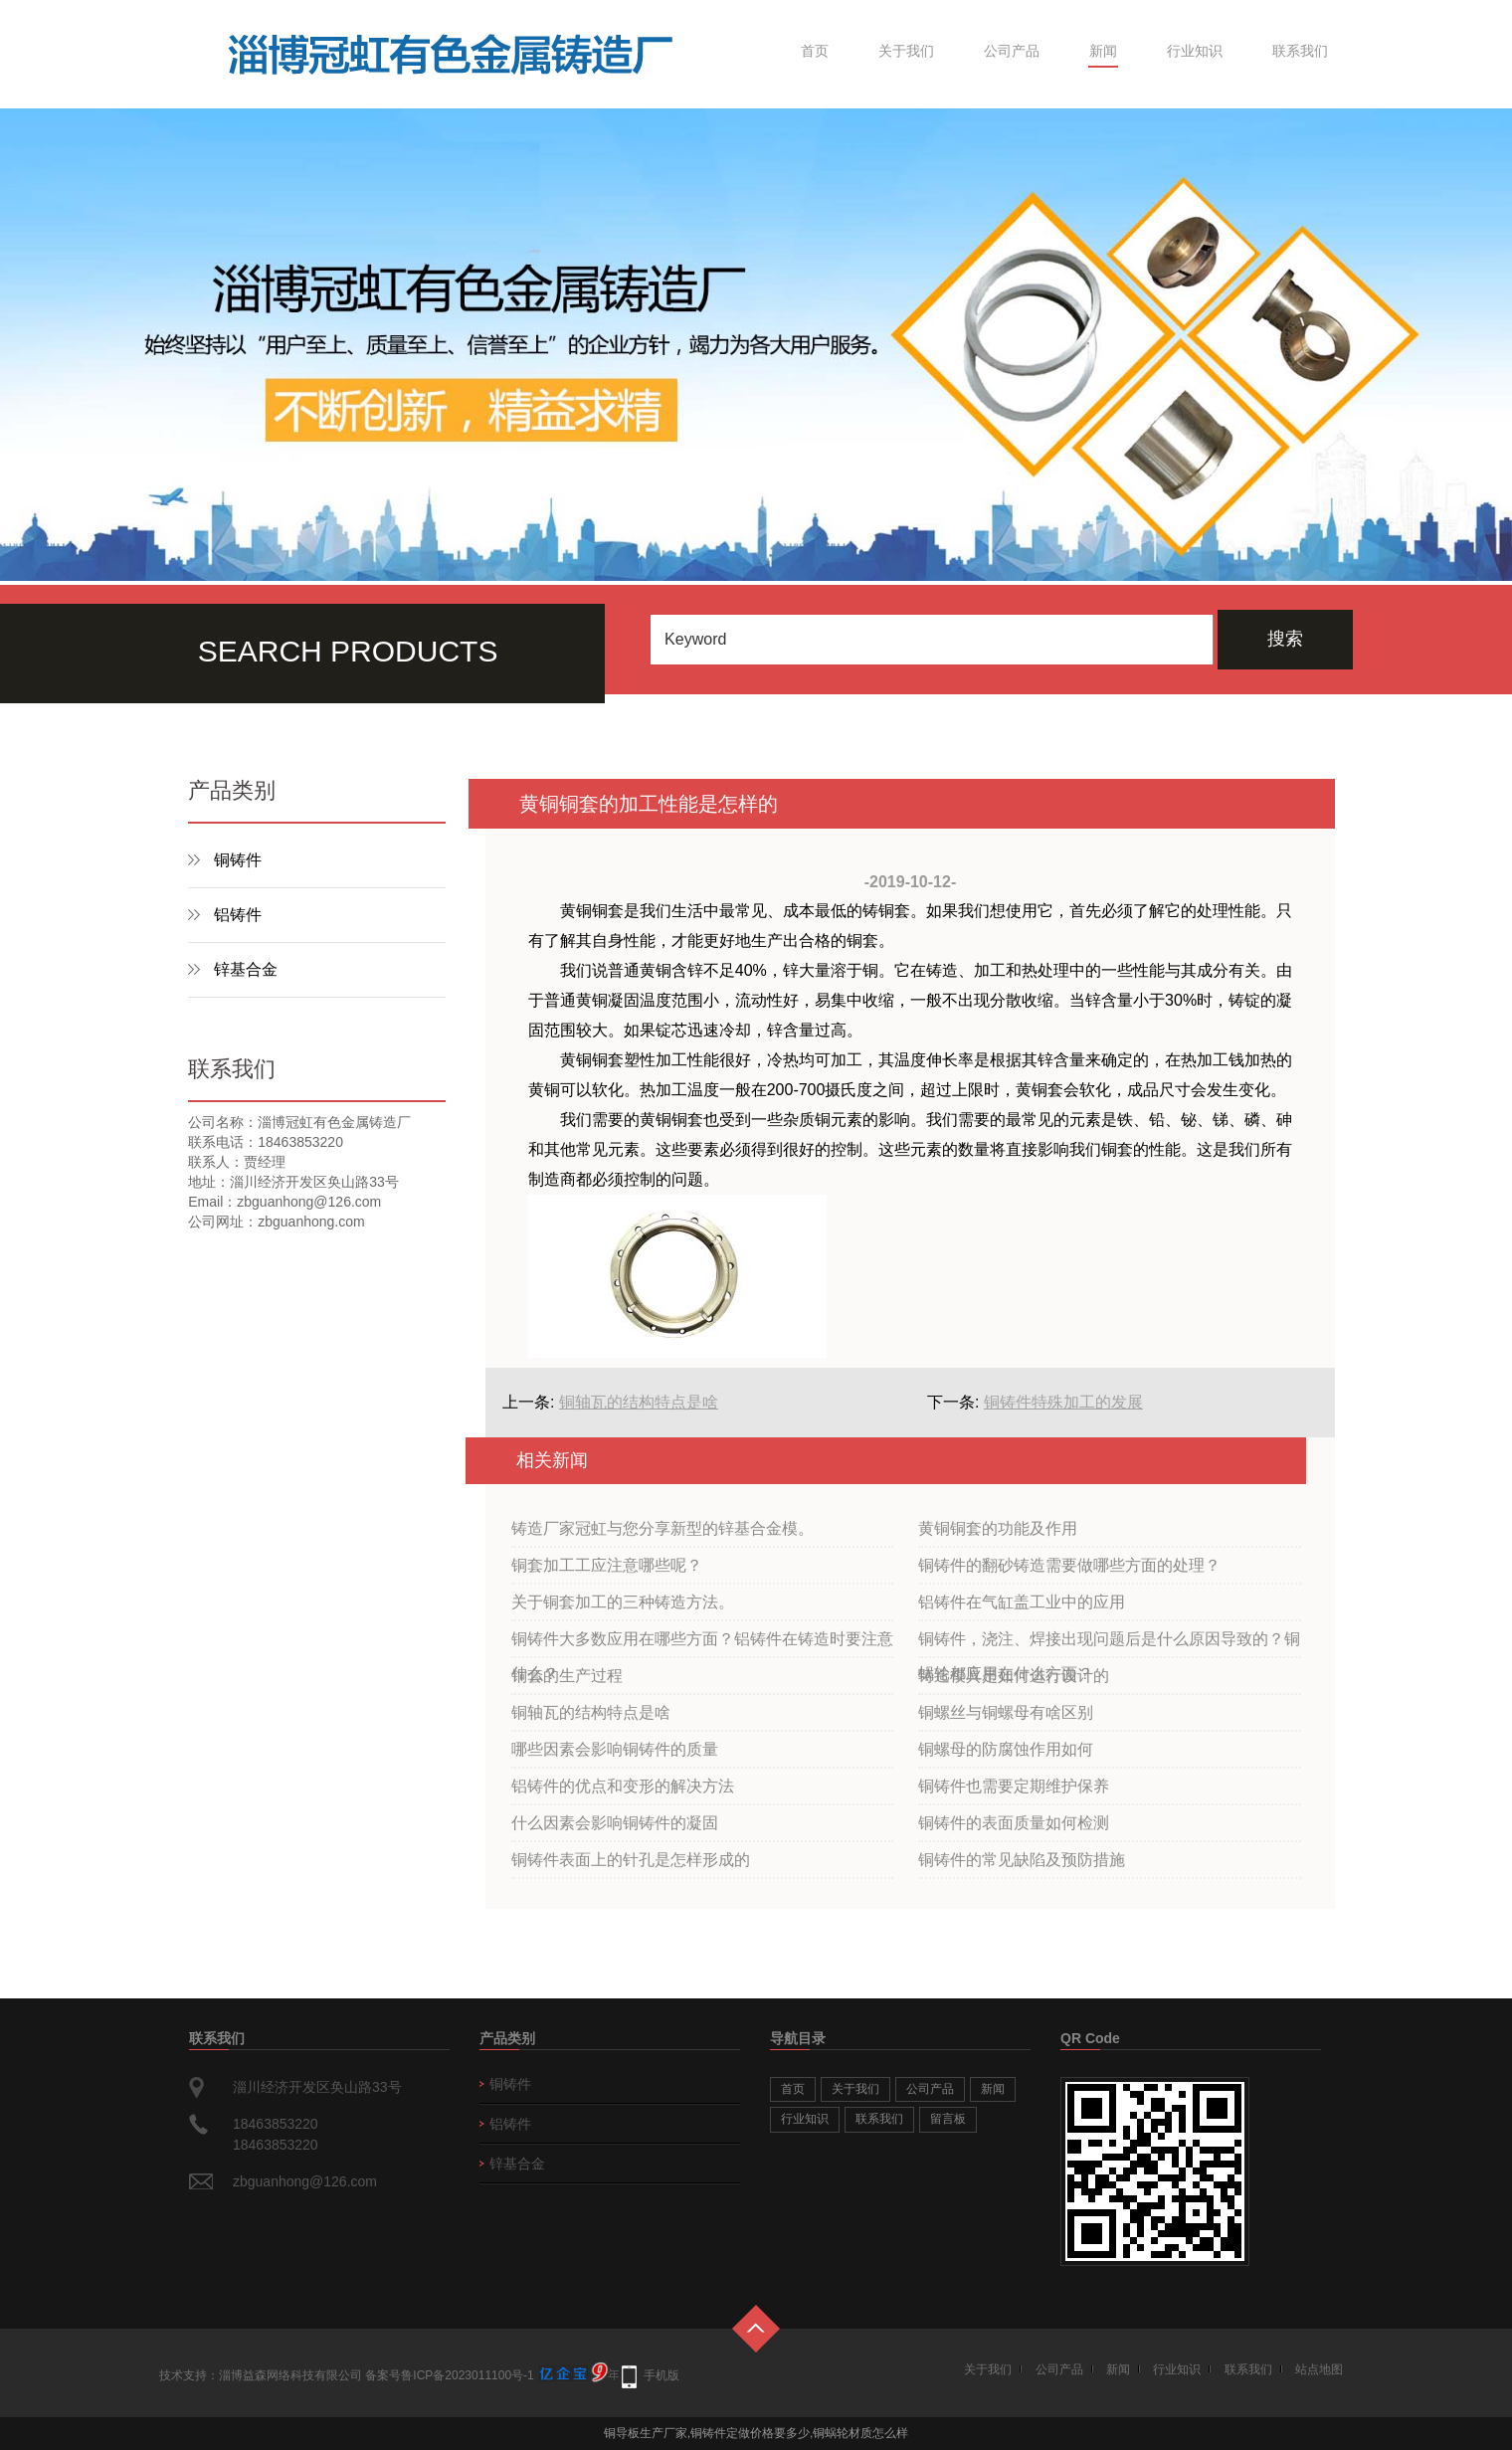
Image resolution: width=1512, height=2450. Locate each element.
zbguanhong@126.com (305, 2181)
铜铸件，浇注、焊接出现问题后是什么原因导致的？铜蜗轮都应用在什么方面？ (1109, 1644)
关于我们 (906, 51)
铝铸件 (238, 914)
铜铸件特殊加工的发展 (1063, 1402)
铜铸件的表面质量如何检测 (1013, 1822)
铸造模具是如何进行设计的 (1013, 1675)
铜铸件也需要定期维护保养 (1013, 1786)
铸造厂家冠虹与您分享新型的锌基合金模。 (662, 1528)
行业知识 (1195, 51)
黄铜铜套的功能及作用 (997, 1528)
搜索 (1285, 639)
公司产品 (1012, 51)
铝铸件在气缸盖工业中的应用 (1021, 1602)
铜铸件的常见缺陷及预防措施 (1021, 1859)
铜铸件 (238, 859)
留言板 (948, 2119)
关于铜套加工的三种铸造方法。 (622, 1602)
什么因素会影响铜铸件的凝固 (614, 1822)
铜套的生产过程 (567, 1675)
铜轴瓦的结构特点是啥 (638, 1402)
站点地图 (1319, 2369)
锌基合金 (246, 969)
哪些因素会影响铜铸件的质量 (614, 1749)
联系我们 (1300, 51)
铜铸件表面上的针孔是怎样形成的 (630, 1859)
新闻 (1103, 51)
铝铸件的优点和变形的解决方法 (622, 1786)
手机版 (661, 2375)
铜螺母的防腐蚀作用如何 (1005, 1749)
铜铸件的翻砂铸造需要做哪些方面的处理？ (1069, 1565)
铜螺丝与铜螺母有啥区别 (1005, 1712)
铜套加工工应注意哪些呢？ (606, 1565)
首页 (815, 51)
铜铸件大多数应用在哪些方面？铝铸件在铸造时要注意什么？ (702, 1644)
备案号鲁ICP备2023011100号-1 (449, 2375)
